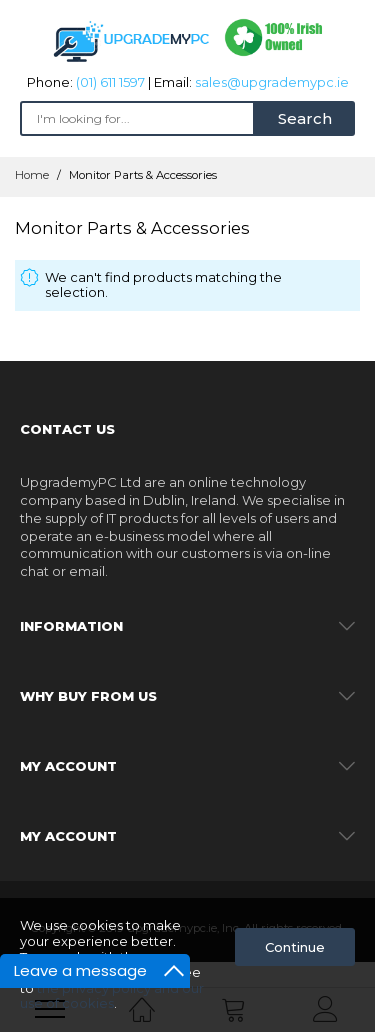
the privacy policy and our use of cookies (112, 996)
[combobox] (137, 118)
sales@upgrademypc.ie (272, 82)
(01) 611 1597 (110, 82)
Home (33, 175)
